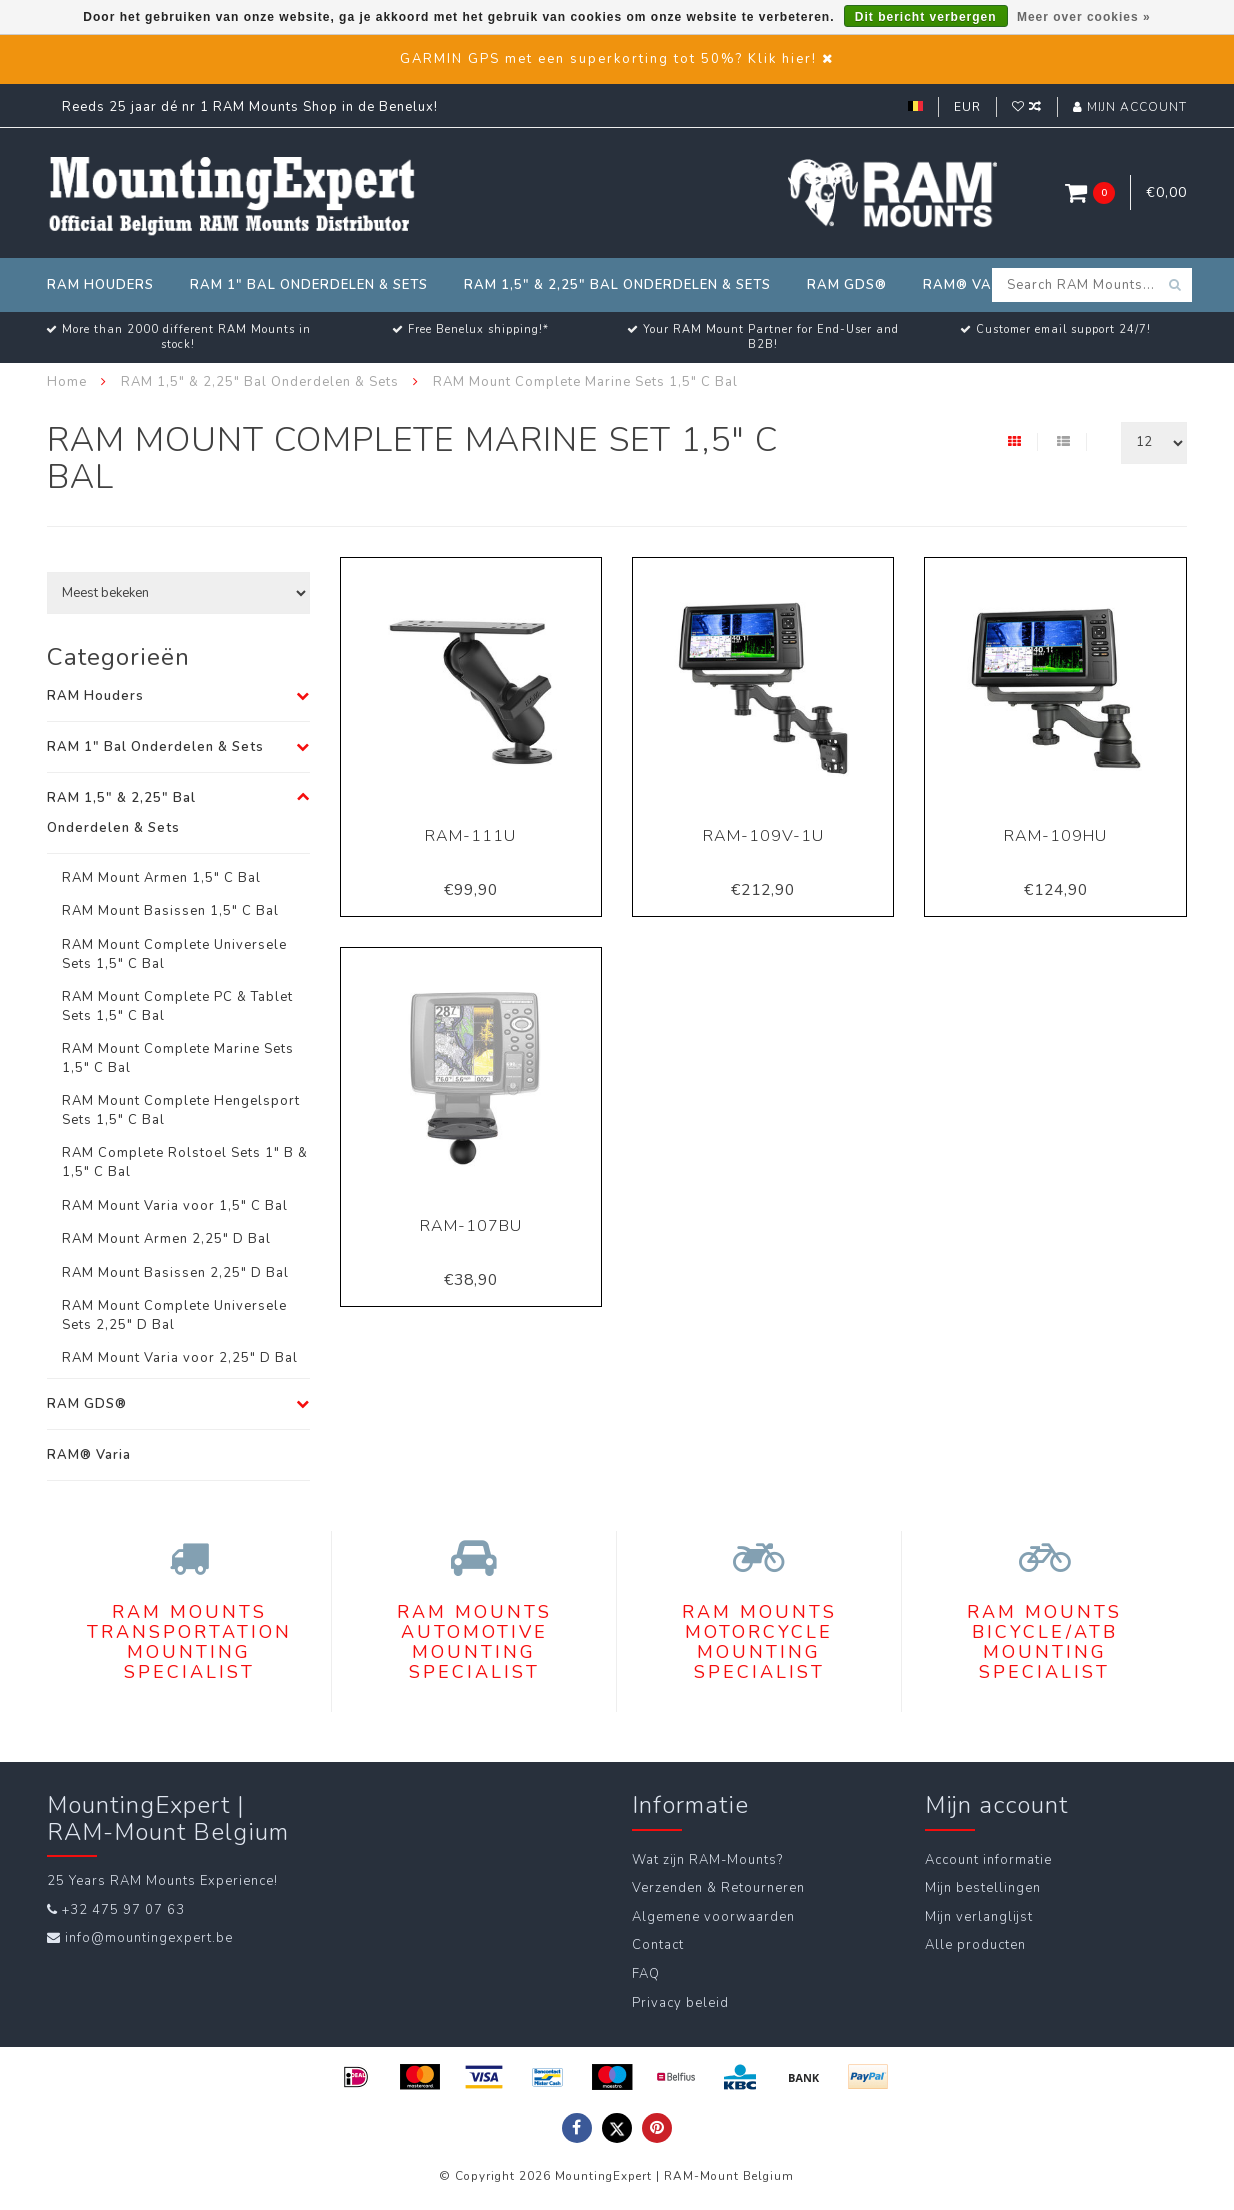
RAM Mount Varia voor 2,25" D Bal (180, 1358)
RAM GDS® (847, 285)
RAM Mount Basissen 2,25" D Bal (175, 1273)
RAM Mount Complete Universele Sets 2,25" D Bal (174, 1315)
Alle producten (975, 1945)
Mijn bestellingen (983, 1888)
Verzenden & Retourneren (718, 1888)
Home (67, 382)
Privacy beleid (680, 2003)
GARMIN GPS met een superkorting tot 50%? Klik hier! (608, 59)
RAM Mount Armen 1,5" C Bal (161, 878)
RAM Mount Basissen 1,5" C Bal (170, 911)
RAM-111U (470, 836)
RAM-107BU (471, 1226)
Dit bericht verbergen (926, 17)
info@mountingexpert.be (149, 1938)
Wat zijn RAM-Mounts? (707, 1860)
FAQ (646, 1974)
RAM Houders (100, 285)
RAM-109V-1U (763, 836)
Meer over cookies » (1084, 17)
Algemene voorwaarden (713, 1917)
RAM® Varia (970, 285)
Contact (658, 1945)
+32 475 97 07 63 (123, 1910)
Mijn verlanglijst (979, 1917)
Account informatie (988, 1860)
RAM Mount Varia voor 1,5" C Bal (175, 1206)
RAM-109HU (1055, 836)
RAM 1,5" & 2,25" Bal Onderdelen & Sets (617, 285)
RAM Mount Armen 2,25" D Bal (166, 1239)
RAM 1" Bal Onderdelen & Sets (309, 285)
